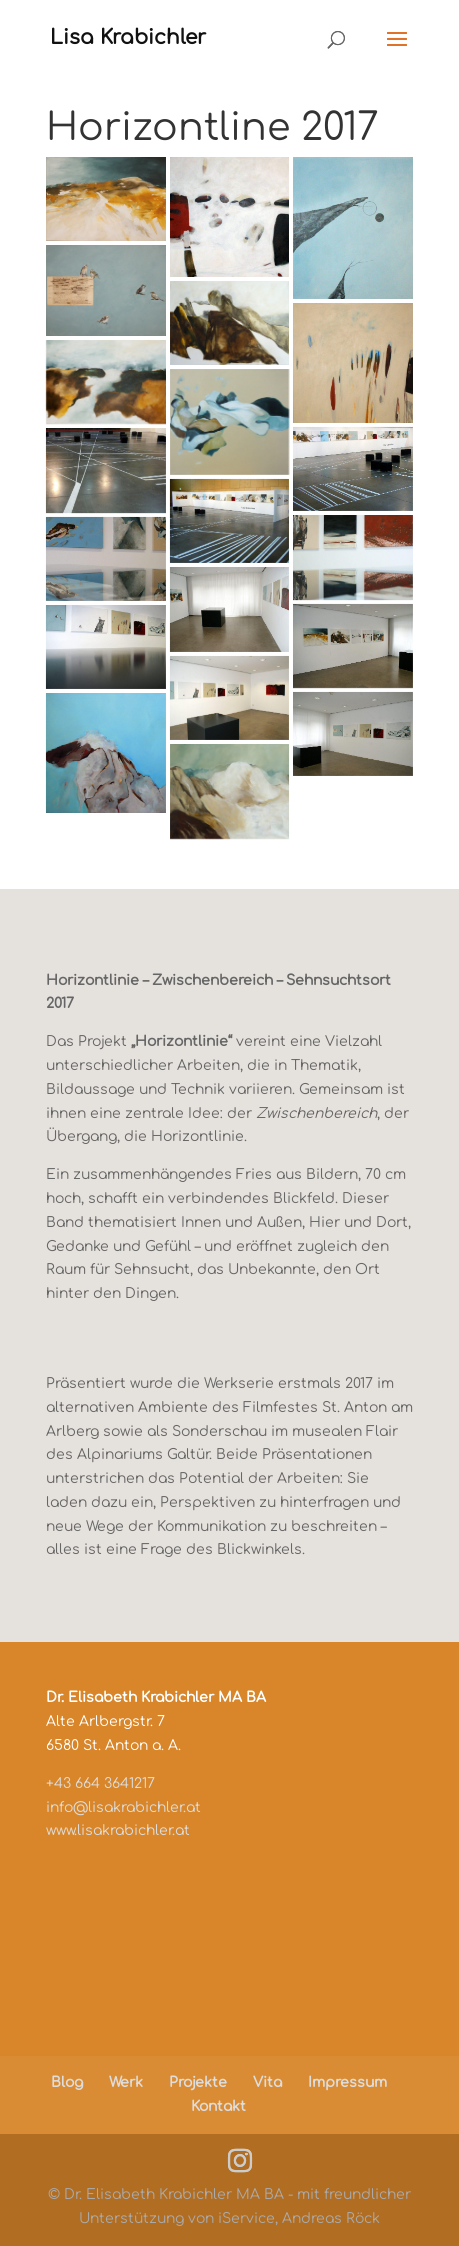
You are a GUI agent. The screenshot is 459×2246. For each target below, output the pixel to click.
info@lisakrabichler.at (123, 1807)
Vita (267, 2082)
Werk (126, 2082)
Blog (67, 2082)
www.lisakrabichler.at (118, 1830)
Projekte (198, 2082)
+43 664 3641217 (100, 1783)
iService (246, 2218)
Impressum (347, 2082)
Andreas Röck (331, 2218)
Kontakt (218, 2106)
